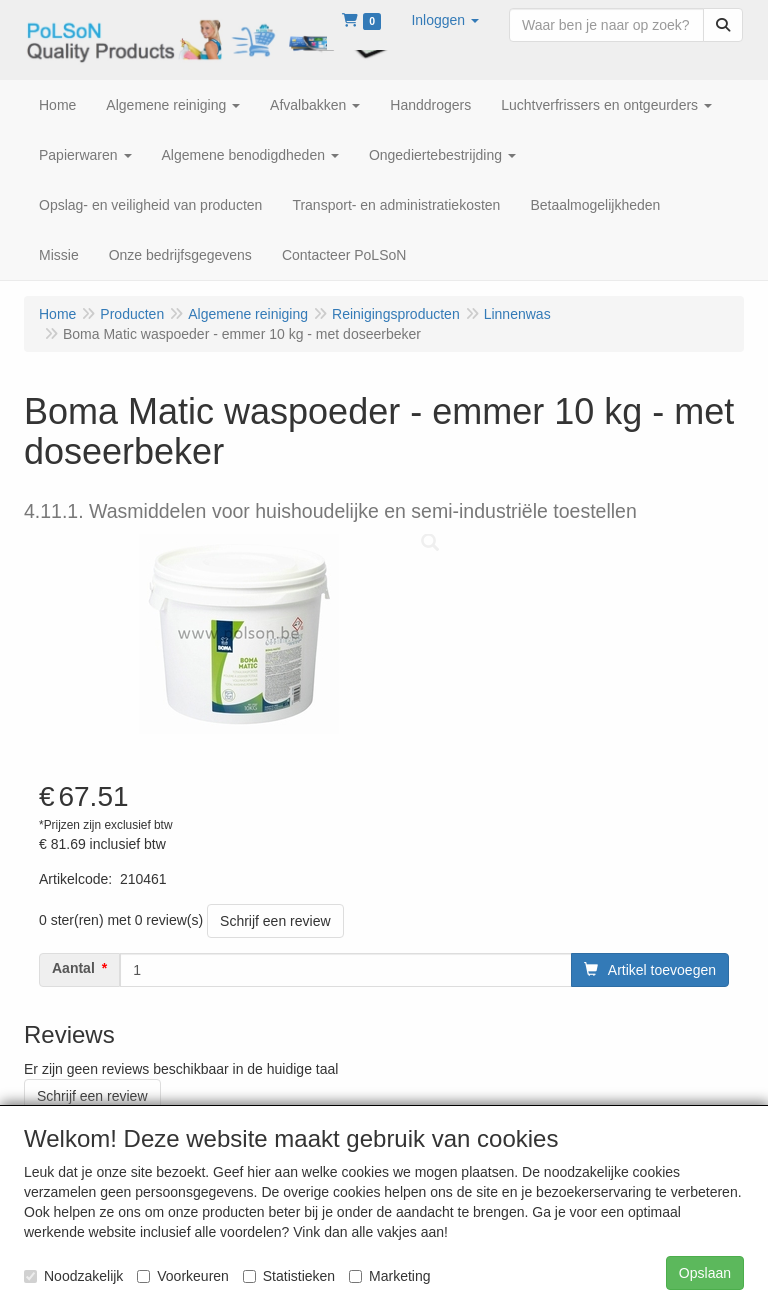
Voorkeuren (183, 1276)
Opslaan (705, 1273)
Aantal (73, 968)
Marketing (389, 1276)
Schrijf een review (275, 921)
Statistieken (289, 1276)
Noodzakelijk (73, 1276)
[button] (445, 20)
